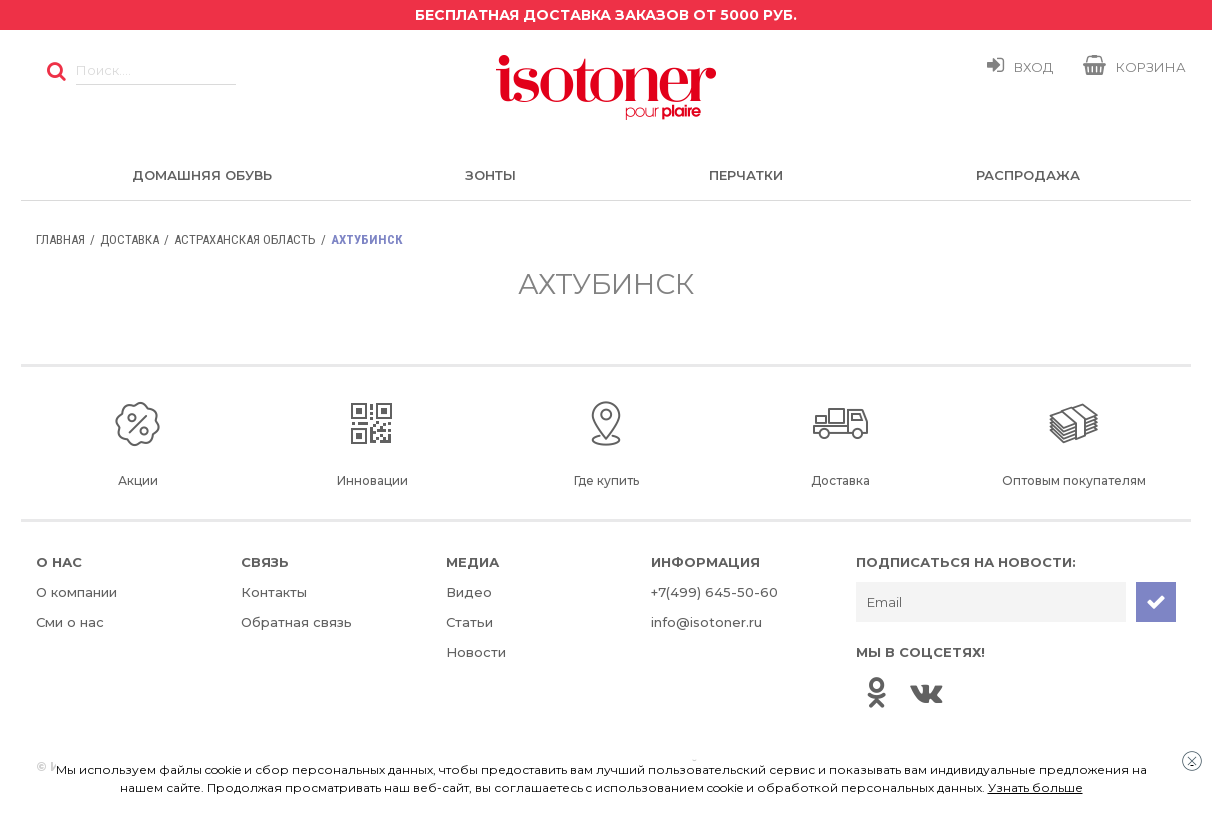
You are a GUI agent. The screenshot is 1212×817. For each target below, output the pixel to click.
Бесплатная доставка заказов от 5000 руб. (606, 15)
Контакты (274, 592)
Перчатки (746, 175)
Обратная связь (296, 622)
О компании (76, 592)
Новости (476, 652)
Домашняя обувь (202, 175)
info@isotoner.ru (706, 622)
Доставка (129, 239)
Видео (469, 592)
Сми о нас (70, 622)
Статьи (469, 622)
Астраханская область (245, 239)
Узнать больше (1035, 787)
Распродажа (1028, 175)
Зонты (490, 175)
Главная (60, 239)
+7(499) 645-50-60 (714, 592)
